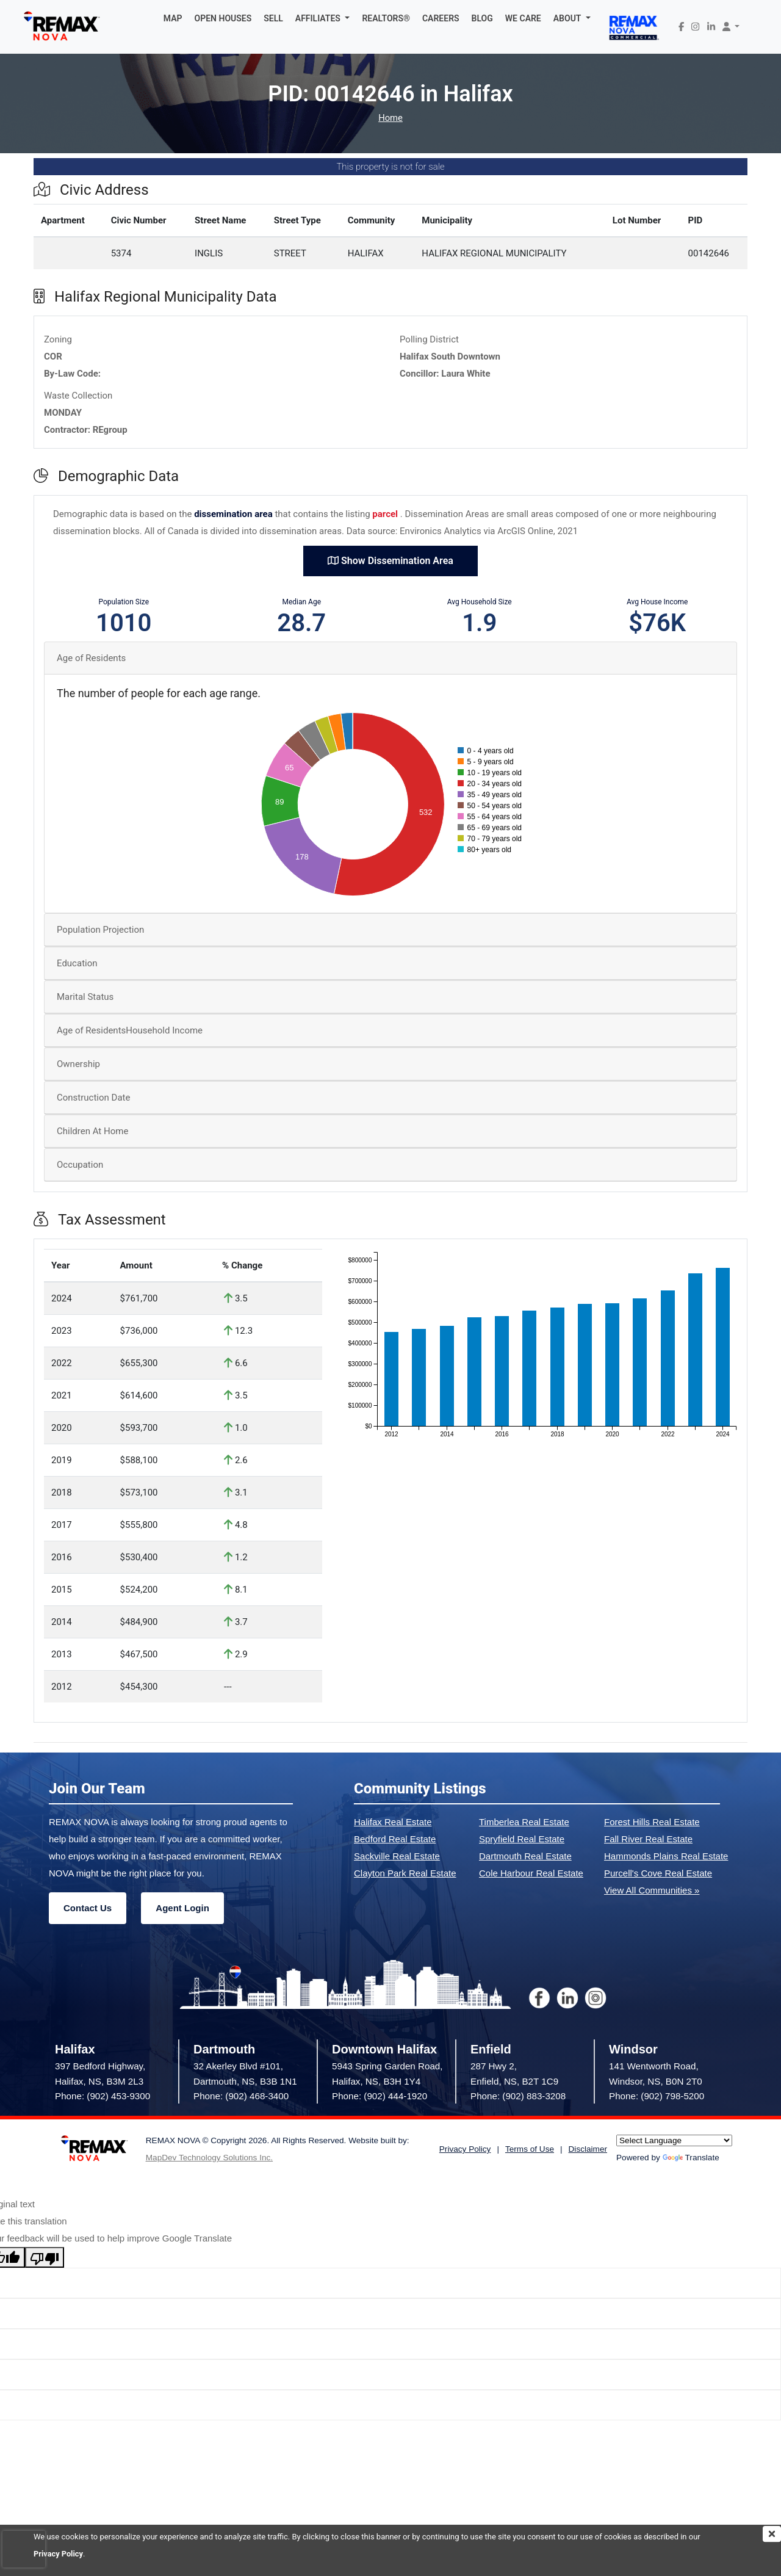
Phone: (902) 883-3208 (518, 2096)
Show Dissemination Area (390, 560)
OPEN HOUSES (223, 18)
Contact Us (87, 1908)
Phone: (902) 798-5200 (656, 2096)
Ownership (78, 1063)
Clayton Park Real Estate (405, 1873)
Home (390, 118)
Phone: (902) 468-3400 (241, 2096)
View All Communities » (651, 1890)
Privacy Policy (59, 2553)
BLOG (482, 18)
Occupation (80, 1164)
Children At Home (92, 1131)
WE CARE (523, 18)
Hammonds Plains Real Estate (666, 1856)
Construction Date (93, 1097)
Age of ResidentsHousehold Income (130, 1030)
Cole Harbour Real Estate (531, 1873)
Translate (691, 2157)
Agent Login (182, 1908)
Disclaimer (588, 2149)
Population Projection (100, 929)
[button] (322, 18)
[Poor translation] (44, 2257)
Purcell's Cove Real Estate (658, 1873)
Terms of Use (529, 2149)
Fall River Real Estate (648, 1839)
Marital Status (85, 996)
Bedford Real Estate (395, 1839)
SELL (273, 18)
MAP (173, 18)
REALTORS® (386, 18)
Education (77, 963)
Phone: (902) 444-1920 (379, 2096)
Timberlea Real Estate (524, 1822)
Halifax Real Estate (393, 1822)
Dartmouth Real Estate (525, 1856)
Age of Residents (91, 658)
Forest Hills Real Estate (652, 1822)
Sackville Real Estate (397, 1856)
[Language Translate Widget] (674, 2140)
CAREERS (440, 18)
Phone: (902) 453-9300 (102, 2096)
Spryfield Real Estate (521, 1839)
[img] (772, 2534)
